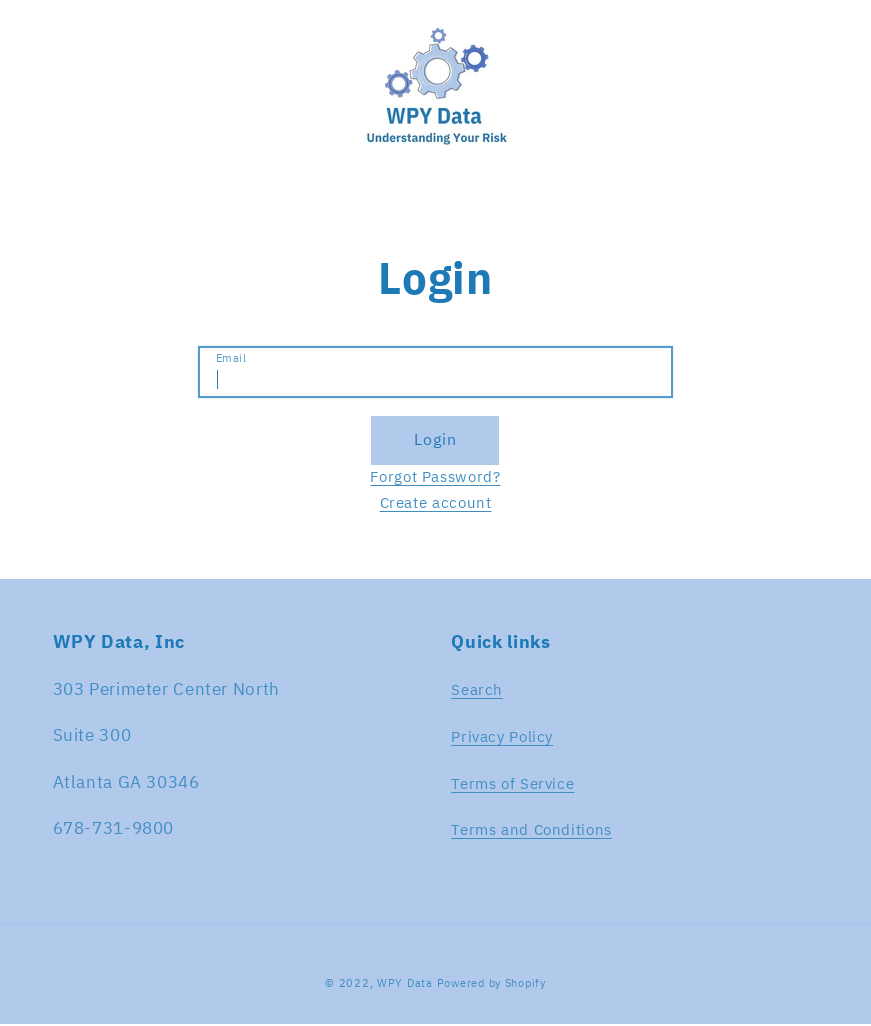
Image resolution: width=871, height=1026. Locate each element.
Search (477, 689)
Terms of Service (512, 783)
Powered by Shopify (491, 983)
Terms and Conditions (531, 829)
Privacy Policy (502, 736)
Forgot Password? (435, 476)
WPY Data (407, 983)
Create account (436, 502)
